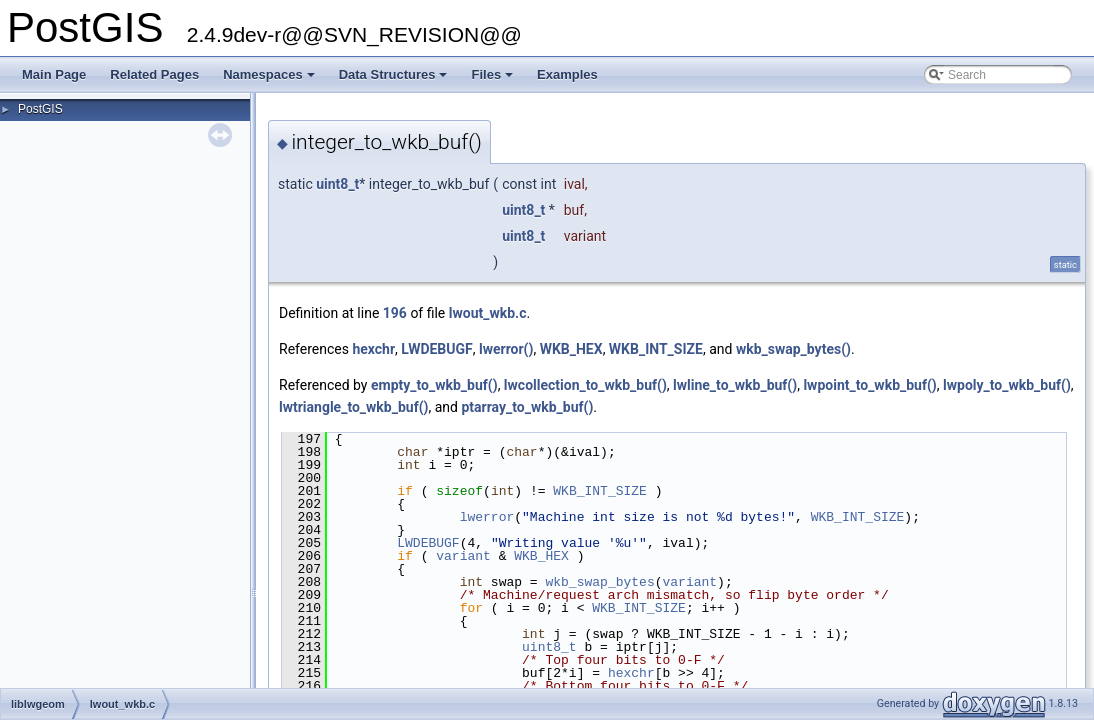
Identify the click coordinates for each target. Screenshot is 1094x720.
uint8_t (337, 184)
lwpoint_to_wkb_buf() (869, 385)
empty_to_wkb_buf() (434, 385)
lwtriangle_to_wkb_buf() (353, 407)
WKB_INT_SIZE (656, 349)
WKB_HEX (571, 349)
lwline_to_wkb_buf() (735, 385)
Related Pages (154, 74)
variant (463, 556)
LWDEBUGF (436, 349)
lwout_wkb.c (488, 313)
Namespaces (270, 80)
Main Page (54, 74)
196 (395, 313)
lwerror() (506, 349)
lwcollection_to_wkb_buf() (585, 385)
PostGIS (40, 109)
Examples (567, 74)
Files (493, 80)
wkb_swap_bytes (599, 582)
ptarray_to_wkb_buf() (527, 407)
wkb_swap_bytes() (793, 349)
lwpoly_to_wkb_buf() (1007, 385)
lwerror (487, 517)
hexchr (373, 349)
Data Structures (395, 80)
